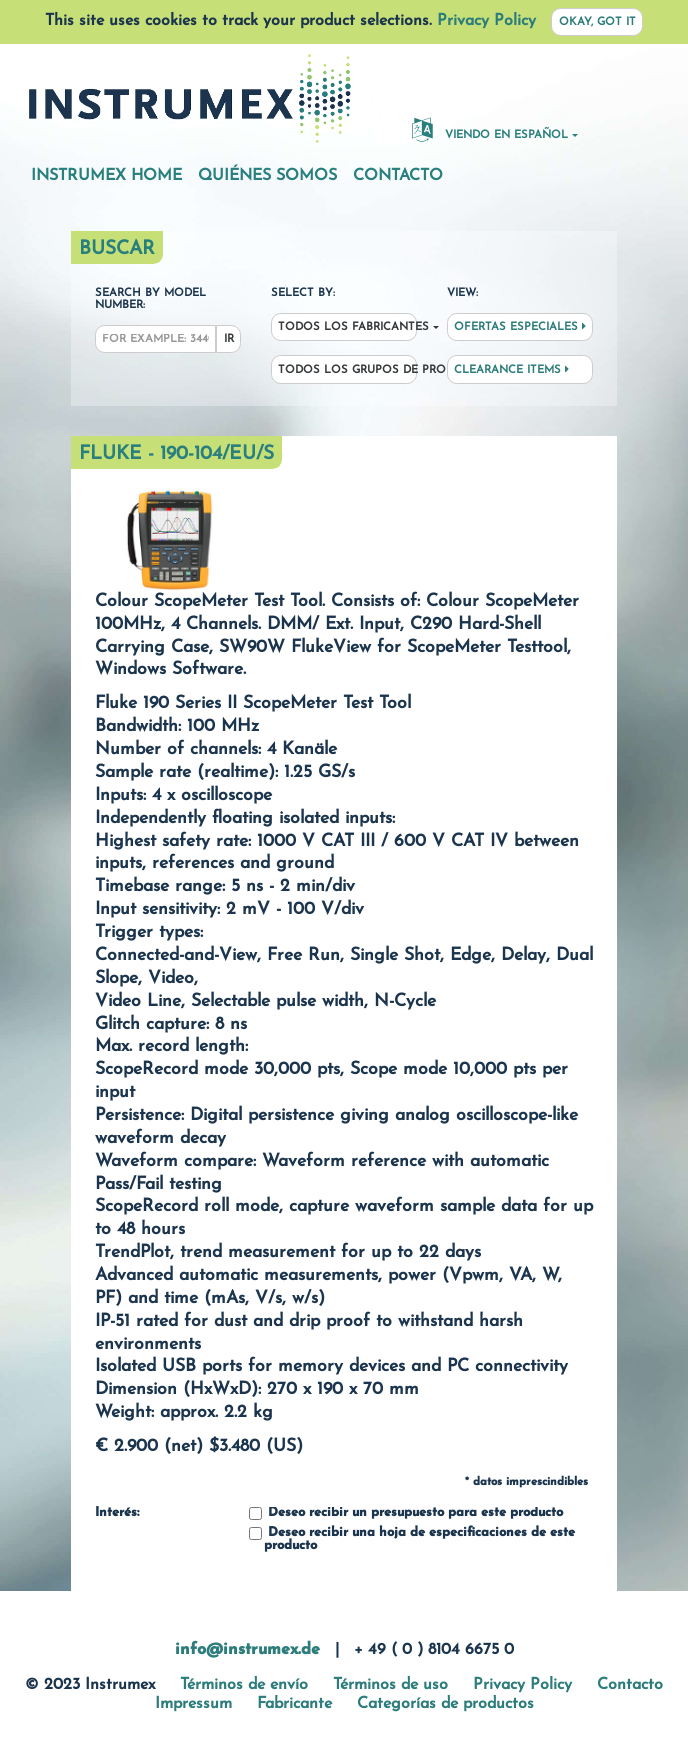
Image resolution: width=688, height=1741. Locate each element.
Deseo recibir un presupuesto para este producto (406, 1513)
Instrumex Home (106, 176)
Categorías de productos (445, 1704)
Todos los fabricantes (347, 327)
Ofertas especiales (520, 327)
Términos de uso (390, 1685)
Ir (229, 339)
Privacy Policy (486, 21)
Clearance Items (511, 370)
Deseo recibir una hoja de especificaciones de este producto (412, 1539)
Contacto (398, 176)
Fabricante (294, 1704)
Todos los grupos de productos (347, 370)
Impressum (193, 1704)
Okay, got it (597, 22)
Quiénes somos (267, 176)
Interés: (117, 1513)
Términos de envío (244, 1685)
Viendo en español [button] (490, 129)
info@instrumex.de (247, 1650)
